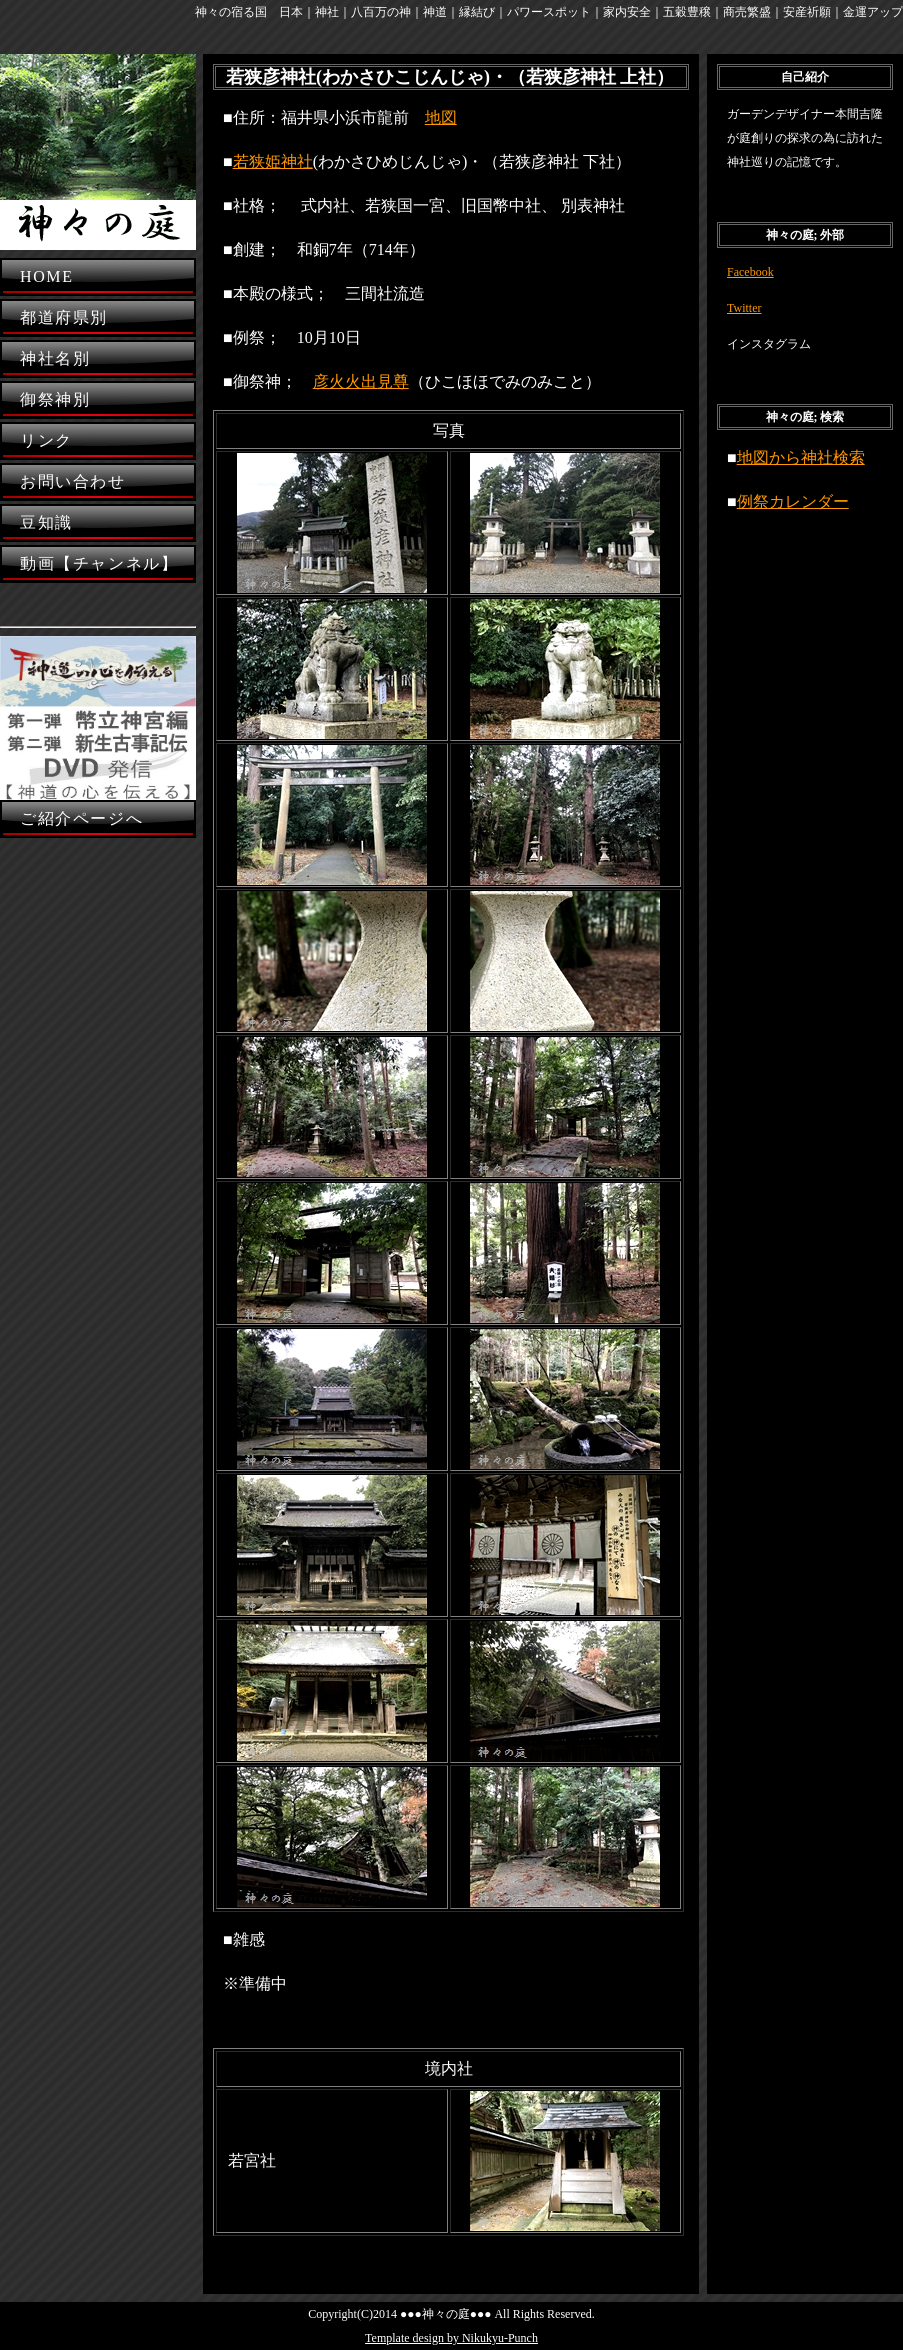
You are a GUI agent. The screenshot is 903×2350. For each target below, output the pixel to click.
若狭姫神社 (273, 161)
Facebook (750, 272)
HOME (47, 276)
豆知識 (46, 522)
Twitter (744, 308)
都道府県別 (64, 317)
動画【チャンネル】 (99, 563)
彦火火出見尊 (361, 381)
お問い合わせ (73, 481)
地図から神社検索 (801, 457)
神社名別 (55, 358)
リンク (46, 440)
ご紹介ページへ (81, 818)
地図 (441, 117)
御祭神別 (55, 399)
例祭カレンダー (793, 501)
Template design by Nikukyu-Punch (451, 2338)
